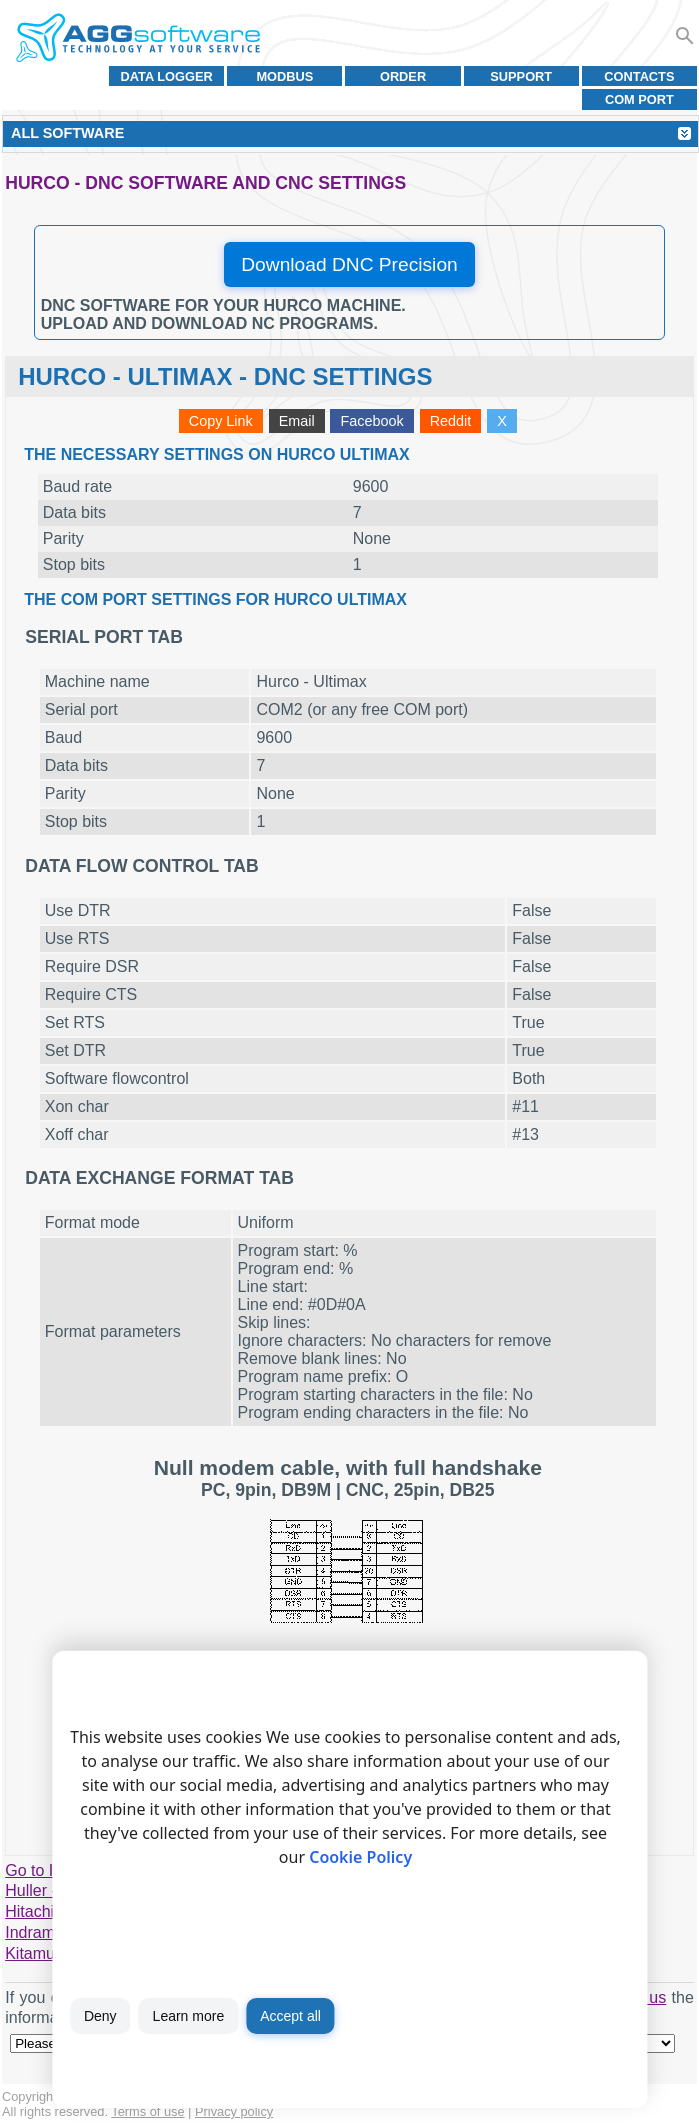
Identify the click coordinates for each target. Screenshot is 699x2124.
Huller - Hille (48, 1890)
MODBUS (284, 76)
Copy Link (221, 421)
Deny (100, 2016)
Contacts (639, 76)
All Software (67, 133)
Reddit (451, 421)
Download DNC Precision (349, 264)
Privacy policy (234, 2111)
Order (403, 76)
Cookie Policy (360, 1857)
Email (297, 421)
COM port (639, 99)
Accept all (290, 2016)
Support (521, 76)
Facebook (372, 421)
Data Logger (167, 76)
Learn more (189, 2016)
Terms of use (147, 2111)
